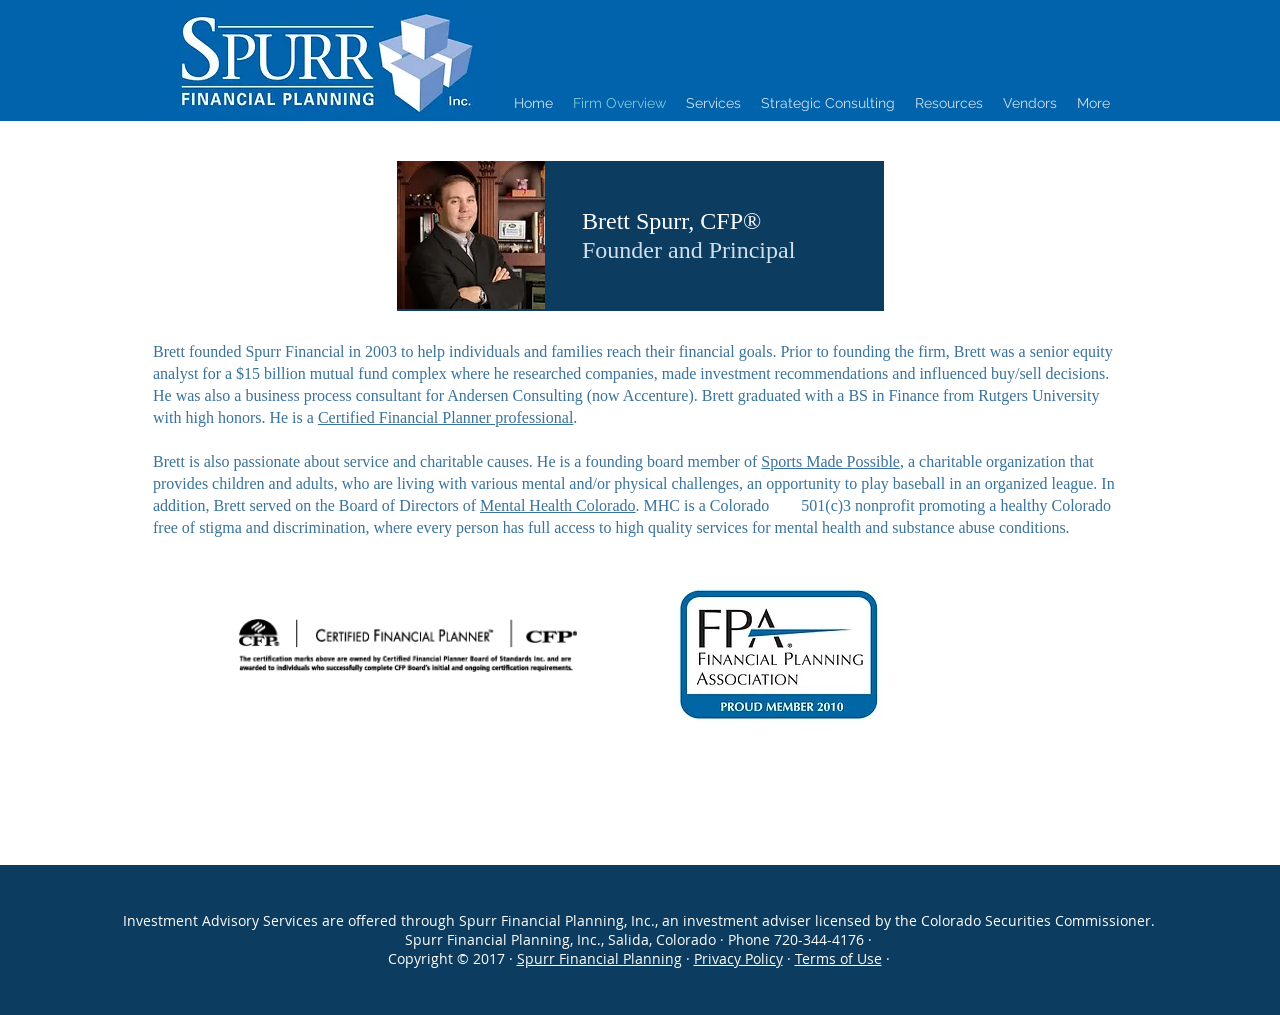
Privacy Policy (738, 958)
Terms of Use (838, 958)
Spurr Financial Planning (599, 958)
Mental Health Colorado (558, 505)
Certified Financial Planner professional (445, 417)
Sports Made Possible (830, 461)
